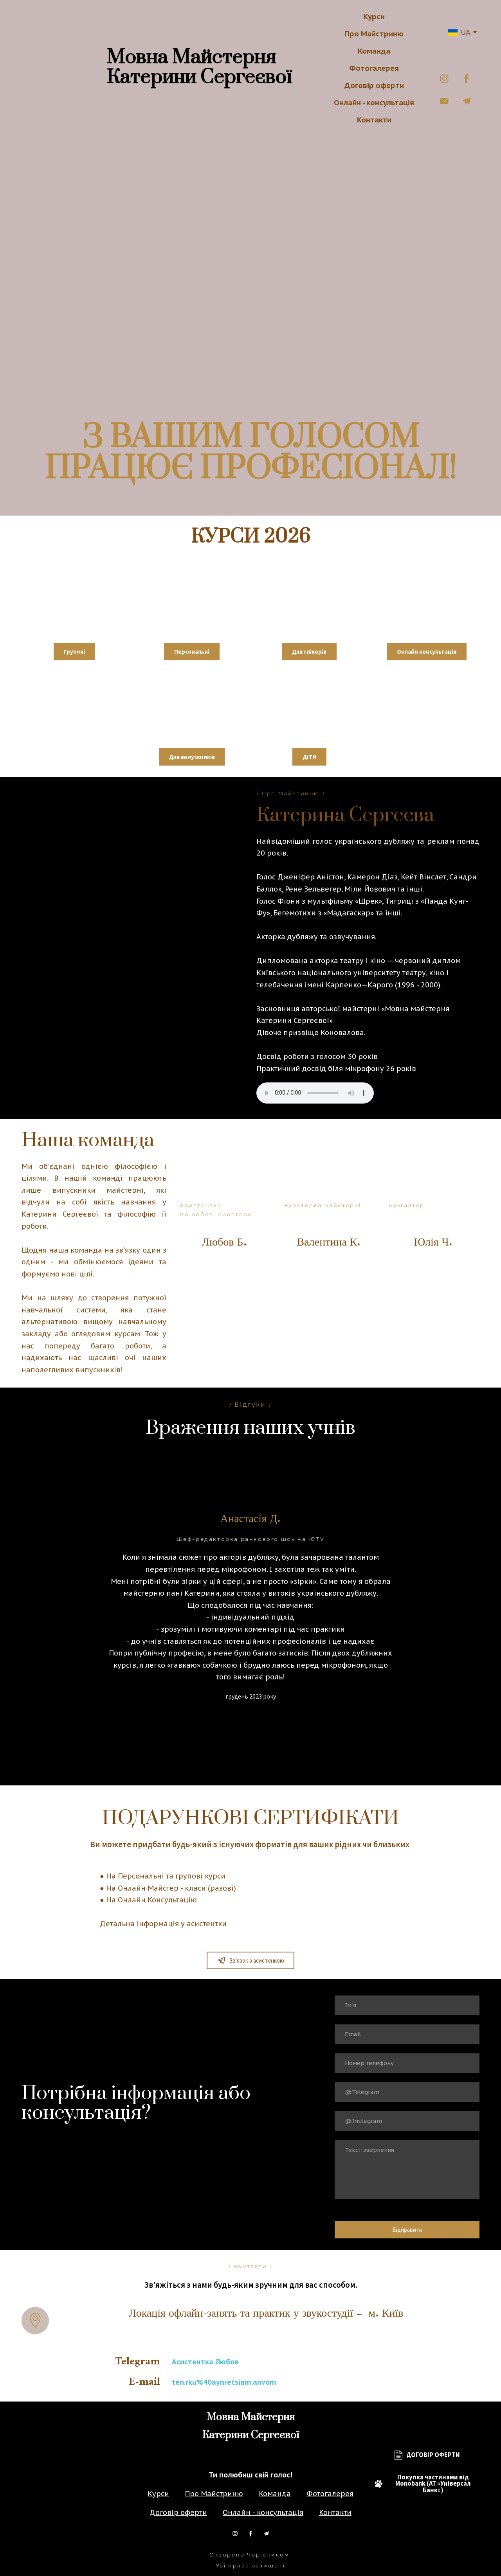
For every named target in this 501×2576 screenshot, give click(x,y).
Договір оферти (374, 85)
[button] (444, 78)
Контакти (374, 119)
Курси (374, 16)
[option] (459, 32)
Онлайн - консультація (374, 102)
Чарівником (268, 2554)
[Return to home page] (64, 68)
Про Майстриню (374, 33)
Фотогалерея (374, 68)
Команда (374, 51)
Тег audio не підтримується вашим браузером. (315, 1093)
